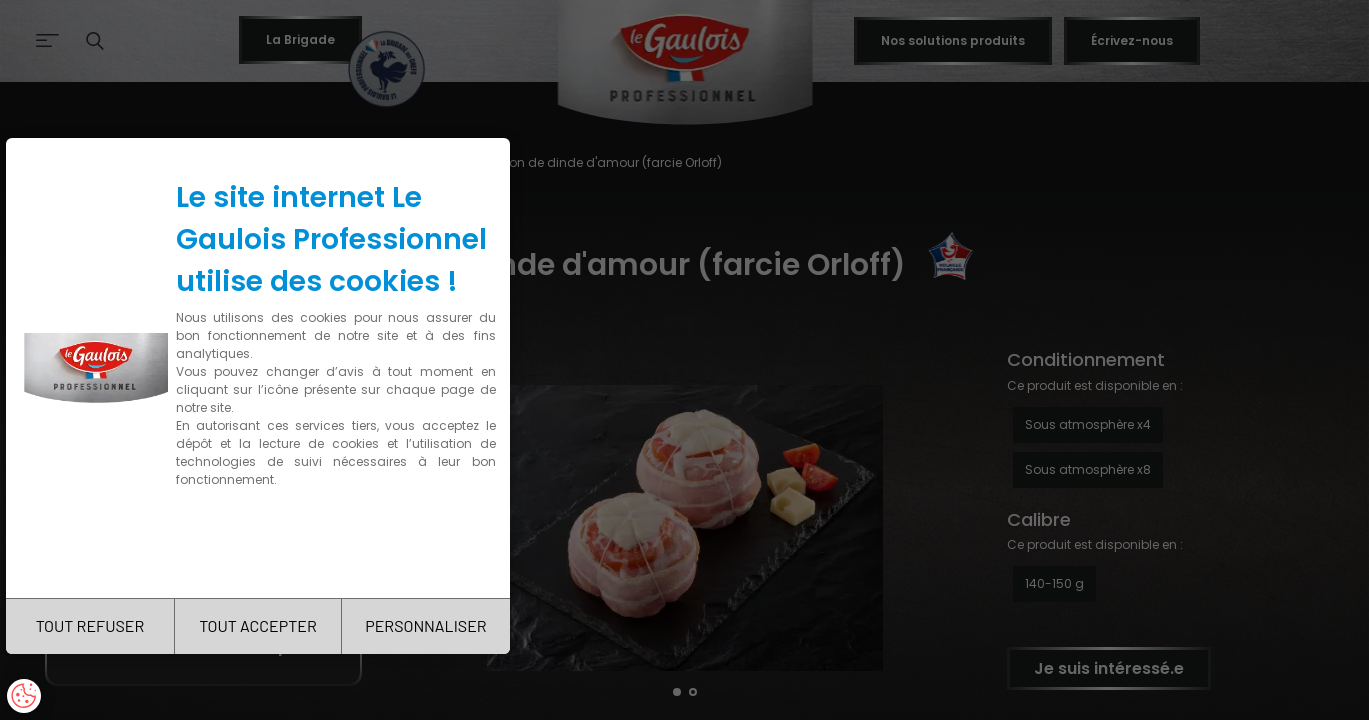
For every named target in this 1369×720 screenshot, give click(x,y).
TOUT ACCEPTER (258, 625)
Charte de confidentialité (262, 542)
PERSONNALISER (425, 625)
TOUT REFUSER (90, 625)
